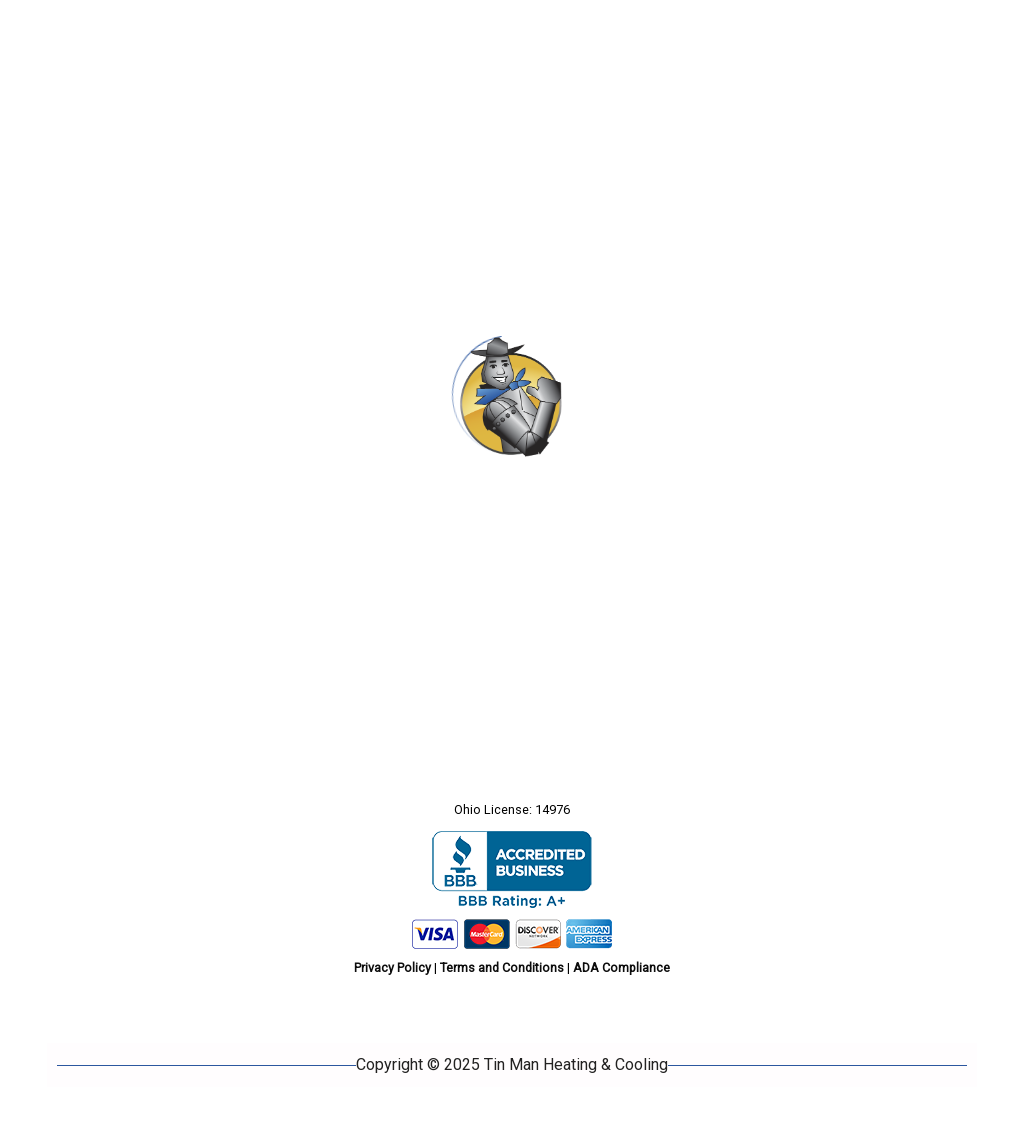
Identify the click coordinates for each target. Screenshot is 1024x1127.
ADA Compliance (621, 967)
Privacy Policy (392, 967)
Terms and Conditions (502, 967)
